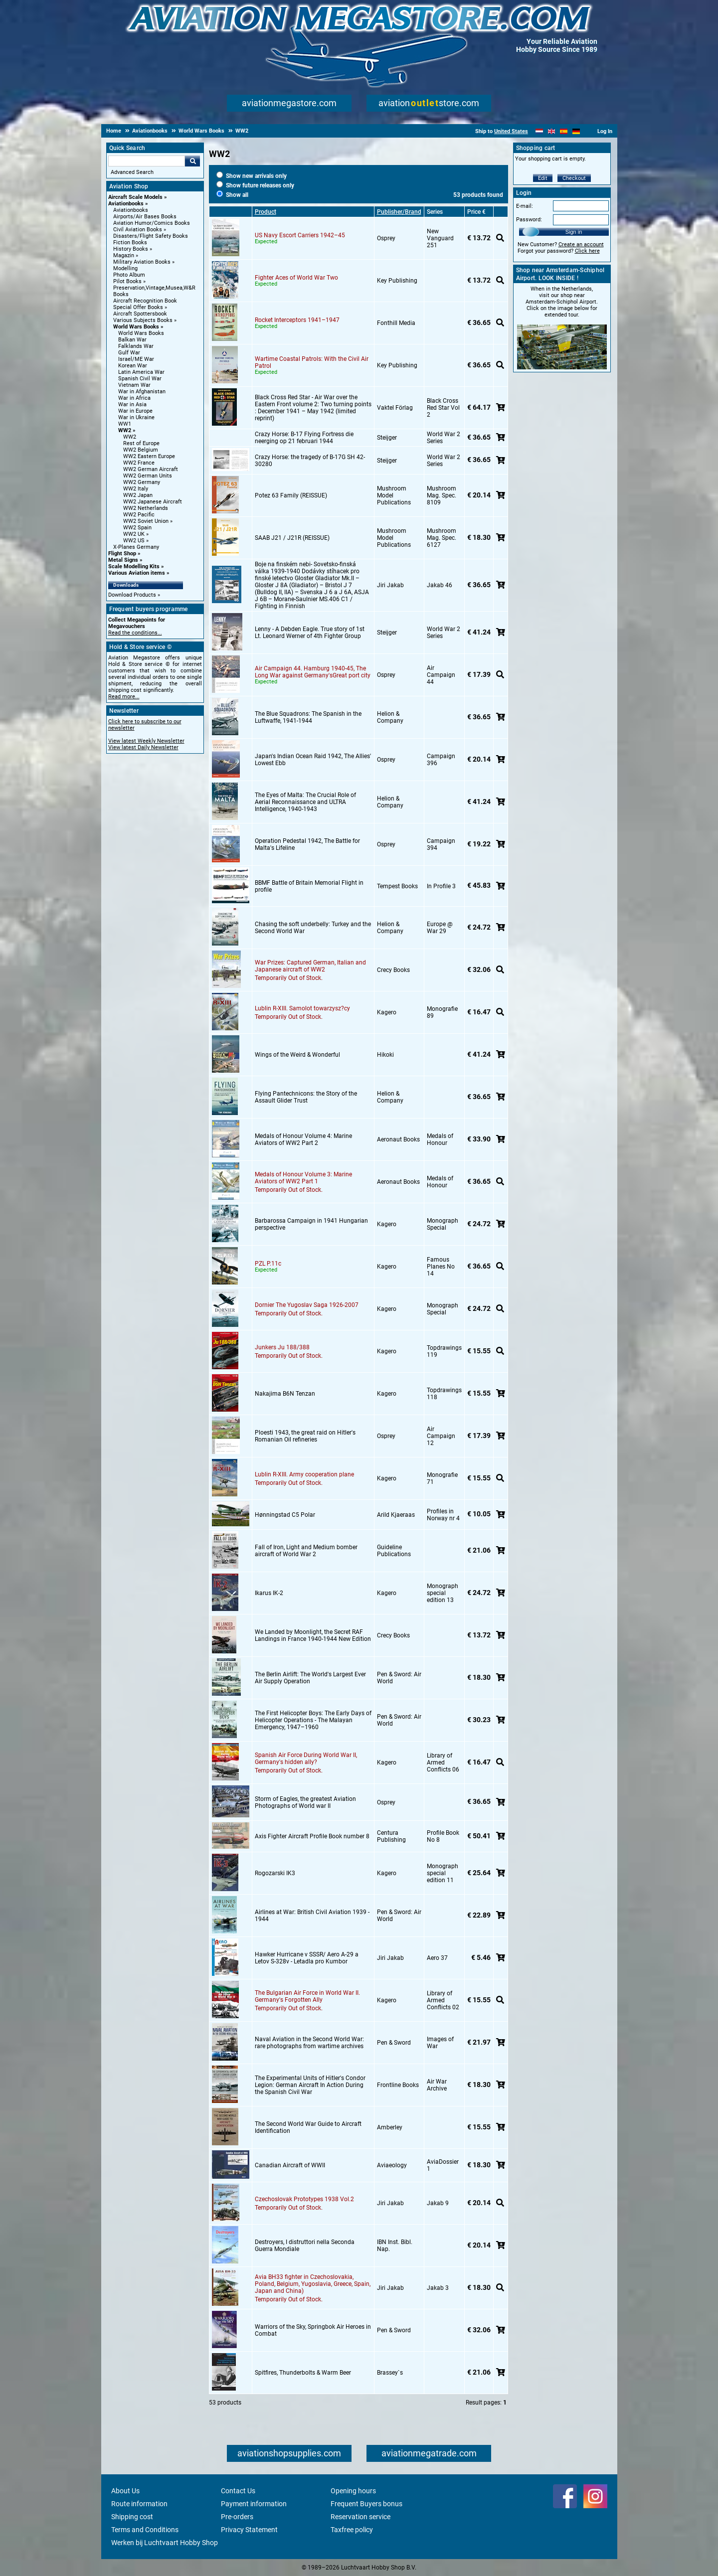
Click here (587, 251)
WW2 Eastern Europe (149, 456)
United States (511, 131)
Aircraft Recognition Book (145, 301)
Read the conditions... (135, 633)
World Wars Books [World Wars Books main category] (141, 333)
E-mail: (524, 206)
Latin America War (141, 372)
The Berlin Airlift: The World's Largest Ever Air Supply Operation (310, 1678)
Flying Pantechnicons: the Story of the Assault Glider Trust (306, 1097)
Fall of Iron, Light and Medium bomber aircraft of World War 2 (306, 1551)
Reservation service (360, 2517)
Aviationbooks (126, 203)
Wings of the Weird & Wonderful (297, 1054)
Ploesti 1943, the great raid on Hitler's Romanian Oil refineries (305, 1436)
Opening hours (353, 2491)
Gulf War (129, 352)
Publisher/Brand (399, 211)
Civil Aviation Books (137, 229)
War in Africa (134, 398)
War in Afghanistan (142, 391)
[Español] (563, 131)
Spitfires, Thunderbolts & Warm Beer (303, 2372)
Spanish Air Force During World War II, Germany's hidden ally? (306, 1759)
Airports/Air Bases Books (145, 216)
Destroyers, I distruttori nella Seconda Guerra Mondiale (305, 2246)
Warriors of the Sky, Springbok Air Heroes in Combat (313, 2330)
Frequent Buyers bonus (366, 2504)
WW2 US (134, 540)
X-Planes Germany (136, 547)
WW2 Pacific (139, 514)
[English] (551, 131)
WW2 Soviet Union (146, 521)
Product (265, 211)
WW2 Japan (138, 495)
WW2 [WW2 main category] (129, 437)
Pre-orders (237, 2517)
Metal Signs (123, 560)
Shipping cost (132, 2517)
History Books (130, 249)
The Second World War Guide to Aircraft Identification (308, 2127)
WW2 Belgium (140, 450)
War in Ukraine (136, 417)
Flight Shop (122, 553)
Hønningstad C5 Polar (285, 1514)
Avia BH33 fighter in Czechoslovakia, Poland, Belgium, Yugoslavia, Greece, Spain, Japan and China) (312, 2283)
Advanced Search (132, 172)
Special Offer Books (138, 307)
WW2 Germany (141, 482)
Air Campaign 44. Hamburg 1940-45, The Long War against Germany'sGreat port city (312, 672)
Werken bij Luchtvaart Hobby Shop (164, 2543)
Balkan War (132, 339)
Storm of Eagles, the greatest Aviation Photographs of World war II (305, 1802)
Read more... (124, 696)
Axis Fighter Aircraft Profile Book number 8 (312, 1836)
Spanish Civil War (140, 378)
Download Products (132, 595)
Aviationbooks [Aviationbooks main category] (130, 210)
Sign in (573, 232)
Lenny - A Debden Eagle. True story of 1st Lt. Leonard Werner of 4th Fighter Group (309, 633)
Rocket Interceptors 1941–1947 (297, 320)
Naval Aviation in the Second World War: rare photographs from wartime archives (309, 2043)
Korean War (132, 365)
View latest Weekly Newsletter (146, 741)
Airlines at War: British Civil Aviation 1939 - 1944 (312, 1916)
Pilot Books (127, 281)
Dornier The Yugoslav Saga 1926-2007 (307, 1304)
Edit (542, 178)
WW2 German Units (147, 476)
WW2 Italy (135, 488)
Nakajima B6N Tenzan (285, 1393)
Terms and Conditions (145, 2530)
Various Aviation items (136, 573)
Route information (139, 2504)
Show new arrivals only (251, 175)
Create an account (581, 244)
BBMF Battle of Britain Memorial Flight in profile (309, 886)
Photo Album (129, 275)
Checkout (574, 178)
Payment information (254, 2504)
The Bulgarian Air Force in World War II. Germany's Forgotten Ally (307, 1996)
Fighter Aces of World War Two (296, 277)
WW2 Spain (137, 527)
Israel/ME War (136, 359)
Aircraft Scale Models (135, 197)
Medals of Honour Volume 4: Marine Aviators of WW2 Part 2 (303, 1139)
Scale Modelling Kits (134, 566)
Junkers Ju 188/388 (282, 1347)
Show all (232, 194)
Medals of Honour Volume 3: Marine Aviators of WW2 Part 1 (303, 1178)
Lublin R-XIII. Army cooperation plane (304, 1474)
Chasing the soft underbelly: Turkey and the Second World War (313, 928)
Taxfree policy (352, 2530)
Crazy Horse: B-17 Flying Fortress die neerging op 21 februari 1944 (304, 438)
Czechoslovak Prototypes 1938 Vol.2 (304, 2199)
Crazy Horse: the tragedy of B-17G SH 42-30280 (310, 461)
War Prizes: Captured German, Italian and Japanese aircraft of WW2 (310, 966)
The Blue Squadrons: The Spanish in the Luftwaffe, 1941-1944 (308, 717)
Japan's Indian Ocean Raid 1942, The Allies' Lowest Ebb (313, 760)
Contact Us (238, 2491)
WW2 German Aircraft (150, 469)
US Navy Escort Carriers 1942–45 (300, 235)
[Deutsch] (576, 131)
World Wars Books (136, 326)
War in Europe (135, 411)
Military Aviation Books (142, 262)
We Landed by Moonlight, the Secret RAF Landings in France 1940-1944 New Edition (313, 1635)
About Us (125, 2491)
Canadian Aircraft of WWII (290, 2165)
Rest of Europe (141, 443)
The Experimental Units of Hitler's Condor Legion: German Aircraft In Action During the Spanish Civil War (310, 2085)
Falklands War (136, 346)
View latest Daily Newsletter (143, 747)
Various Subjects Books (143, 320)
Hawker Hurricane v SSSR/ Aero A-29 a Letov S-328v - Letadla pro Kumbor (307, 1958)
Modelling (125, 268)
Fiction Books (130, 242)
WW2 (124, 430)
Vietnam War (134, 385)
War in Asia (132, 404)
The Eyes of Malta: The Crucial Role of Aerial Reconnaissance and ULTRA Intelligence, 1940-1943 (305, 802)
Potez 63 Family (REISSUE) (291, 495)
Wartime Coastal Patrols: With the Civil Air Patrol (311, 362)
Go (192, 161)
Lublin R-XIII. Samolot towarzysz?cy (302, 1008)
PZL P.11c (268, 1263)
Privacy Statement (249, 2530)
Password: (529, 219)
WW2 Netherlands (145, 508)
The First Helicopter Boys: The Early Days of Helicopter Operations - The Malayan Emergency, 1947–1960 (313, 1720)
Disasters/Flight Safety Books (150, 236)
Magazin (123, 255)
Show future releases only (255, 185)
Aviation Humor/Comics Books (151, 223)
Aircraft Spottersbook (140, 314)
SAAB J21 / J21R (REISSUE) (292, 537)
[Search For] (146, 161)
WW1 (124, 424)
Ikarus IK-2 (269, 1593)
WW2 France (139, 463)
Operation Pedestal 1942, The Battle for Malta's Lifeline (307, 844)
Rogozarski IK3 (275, 1873)
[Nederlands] (539, 131)
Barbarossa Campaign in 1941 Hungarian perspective (311, 1224)
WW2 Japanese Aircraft (152, 501)
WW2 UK (134, 534)
